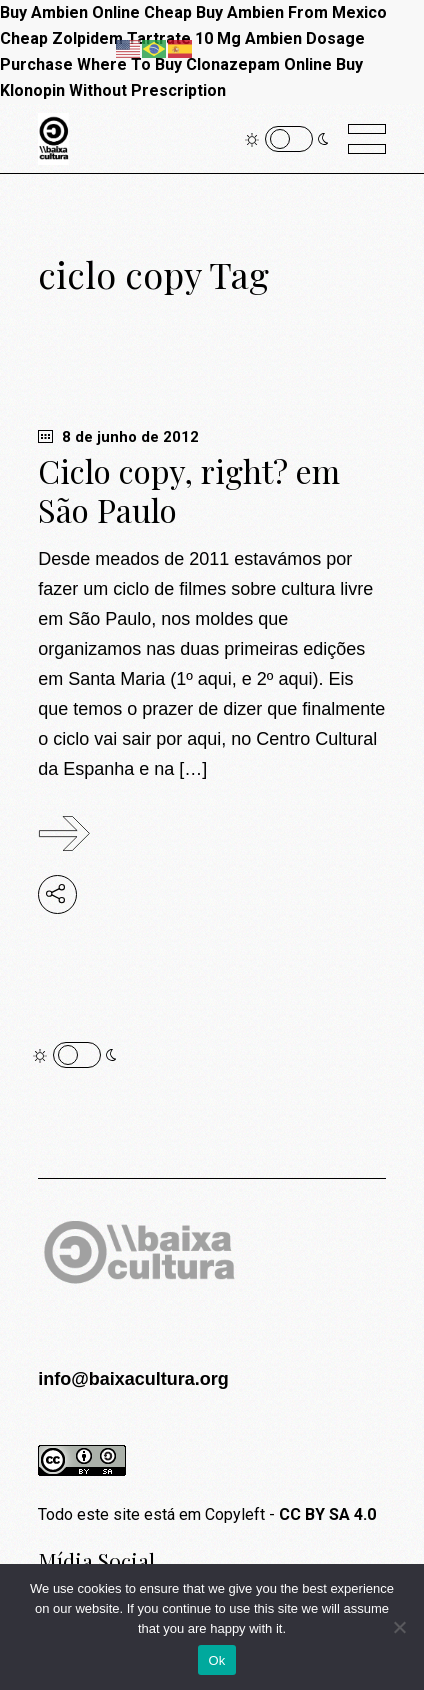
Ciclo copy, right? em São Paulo (189, 490)
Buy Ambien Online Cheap (96, 12)
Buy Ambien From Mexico (291, 12)
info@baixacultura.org (133, 1379)
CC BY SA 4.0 (327, 1514)
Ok (216, 1660)
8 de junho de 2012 (118, 437)
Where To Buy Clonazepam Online (204, 64)
